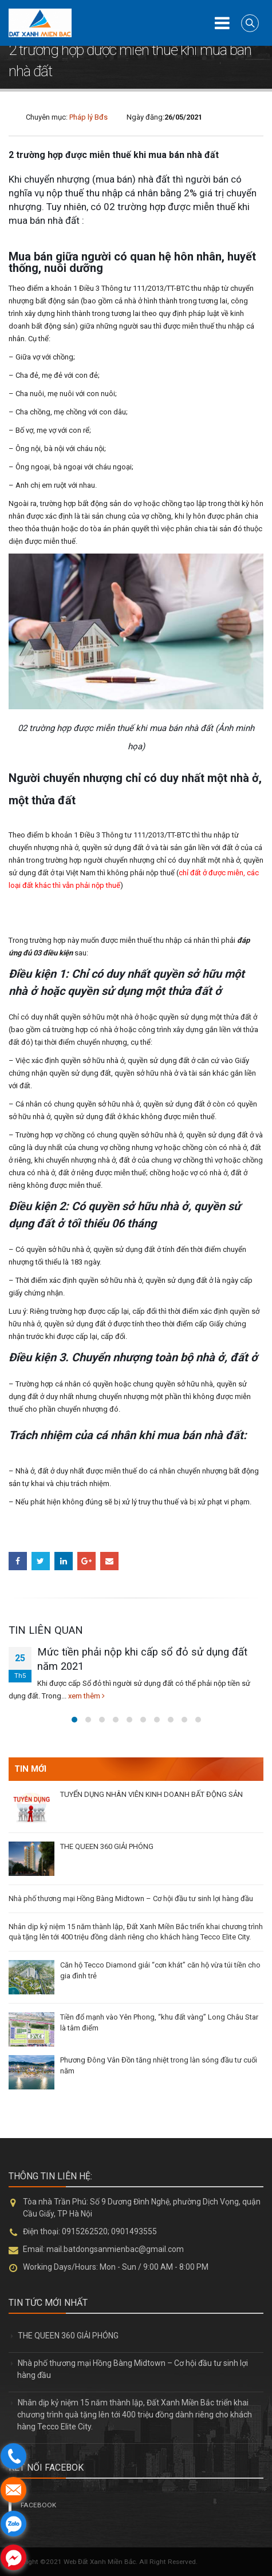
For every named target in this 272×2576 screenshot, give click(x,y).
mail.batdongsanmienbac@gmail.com (115, 2249)
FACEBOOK (38, 2505)
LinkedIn (63, 1561)
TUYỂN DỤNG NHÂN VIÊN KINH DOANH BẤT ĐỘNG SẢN (151, 1794)
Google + (86, 1561)
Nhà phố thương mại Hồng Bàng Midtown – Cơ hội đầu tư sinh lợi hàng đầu (131, 1898)
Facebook (18, 1561)
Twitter (40, 1561)
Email (109, 1561)
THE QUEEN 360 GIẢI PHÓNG (106, 1846)
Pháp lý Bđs (88, 117)
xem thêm (86, 1696)
